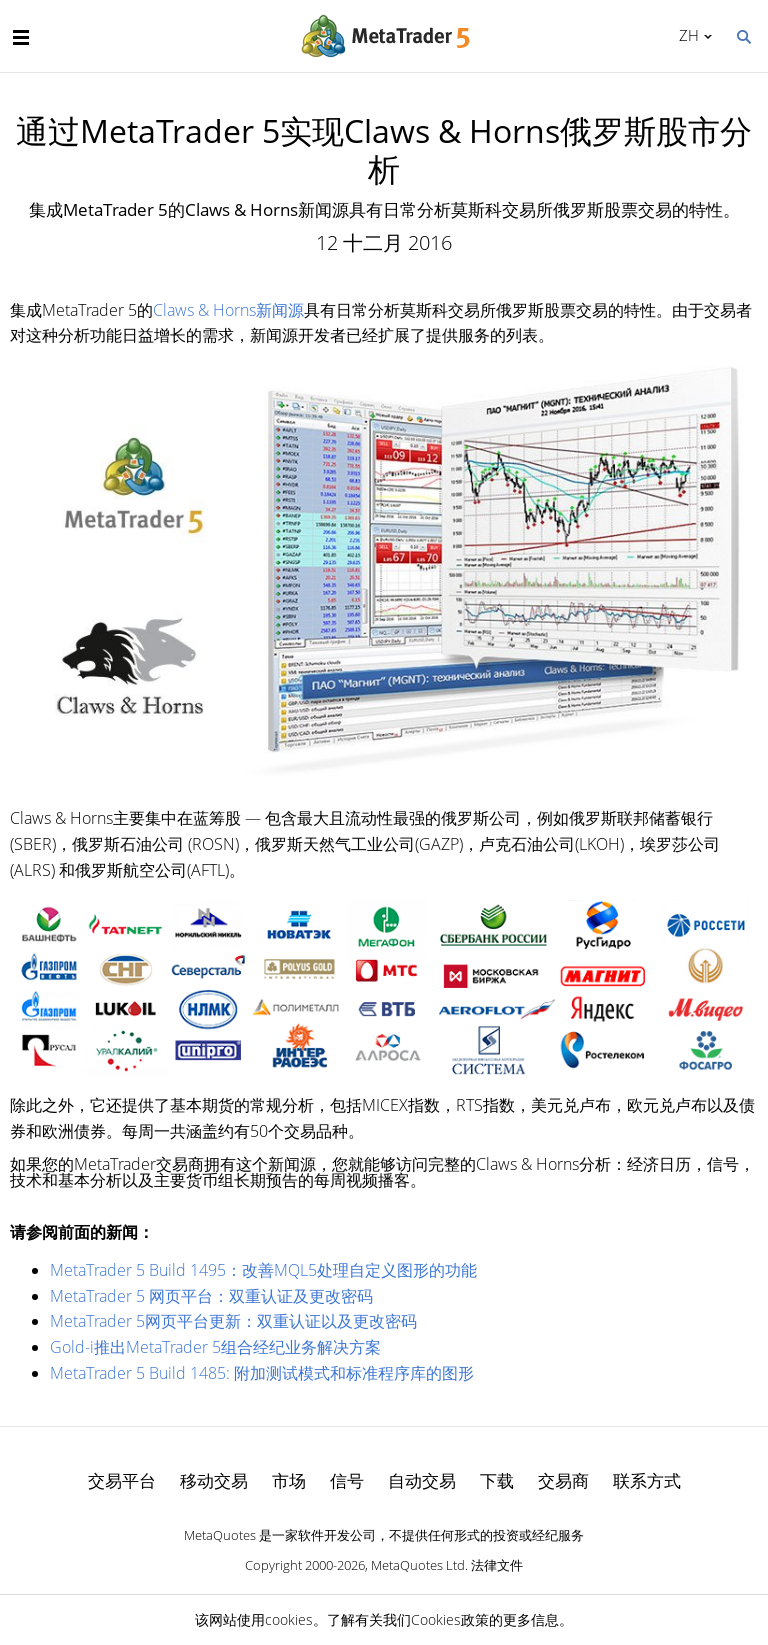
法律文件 (497, 1565)
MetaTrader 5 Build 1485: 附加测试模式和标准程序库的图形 (262, 1373)
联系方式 (647, 1480)
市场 (289, 1480)
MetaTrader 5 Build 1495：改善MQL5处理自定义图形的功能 (263, 1270)
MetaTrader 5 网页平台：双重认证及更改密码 (211, 1296)
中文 (685, 35)
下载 (497, 1480)
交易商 (563, 1480)
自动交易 (422, 1480)
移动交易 (214, 1480)
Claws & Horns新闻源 (228, 310)
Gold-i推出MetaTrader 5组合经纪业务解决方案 (215, 1347)
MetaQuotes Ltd (418, 1565)
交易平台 (122, 1480)
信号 (347, 1480)
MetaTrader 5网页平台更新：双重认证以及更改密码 (233, 1321)
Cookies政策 (450, 1619)
